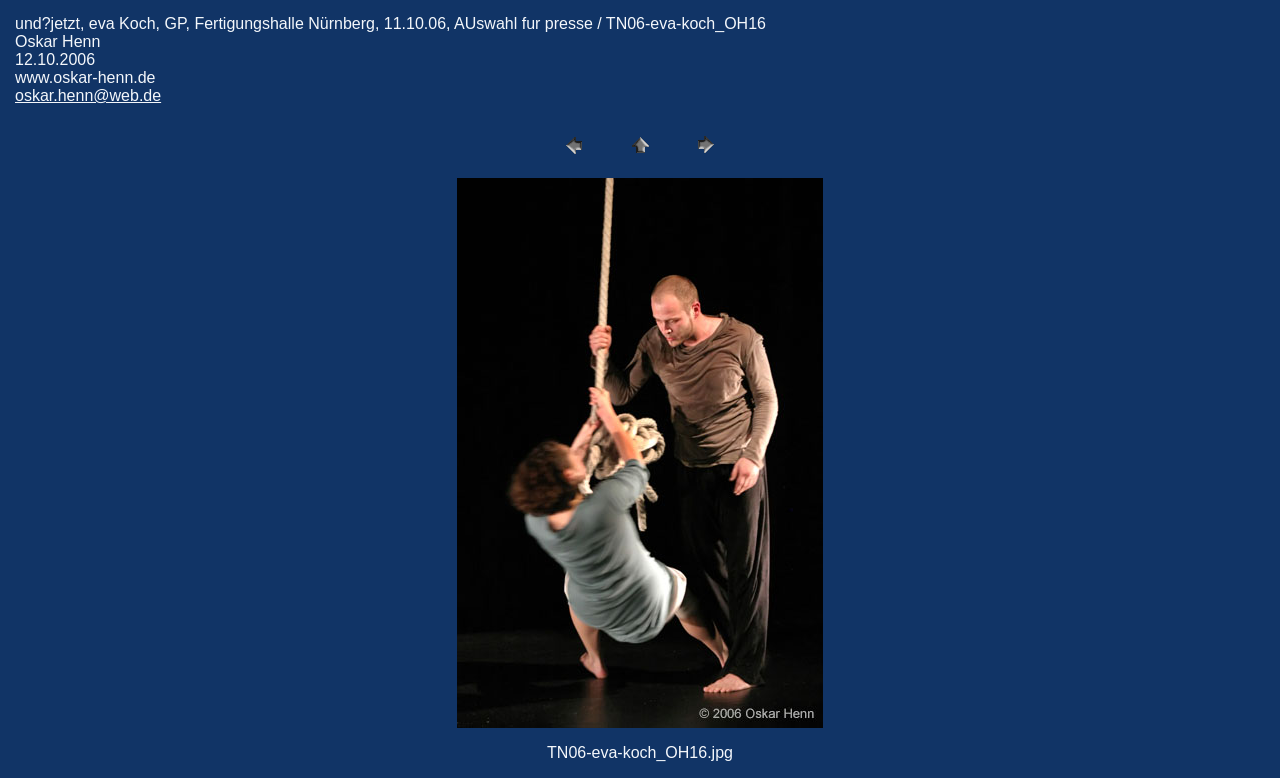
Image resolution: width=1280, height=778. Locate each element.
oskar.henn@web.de (88, 95)
